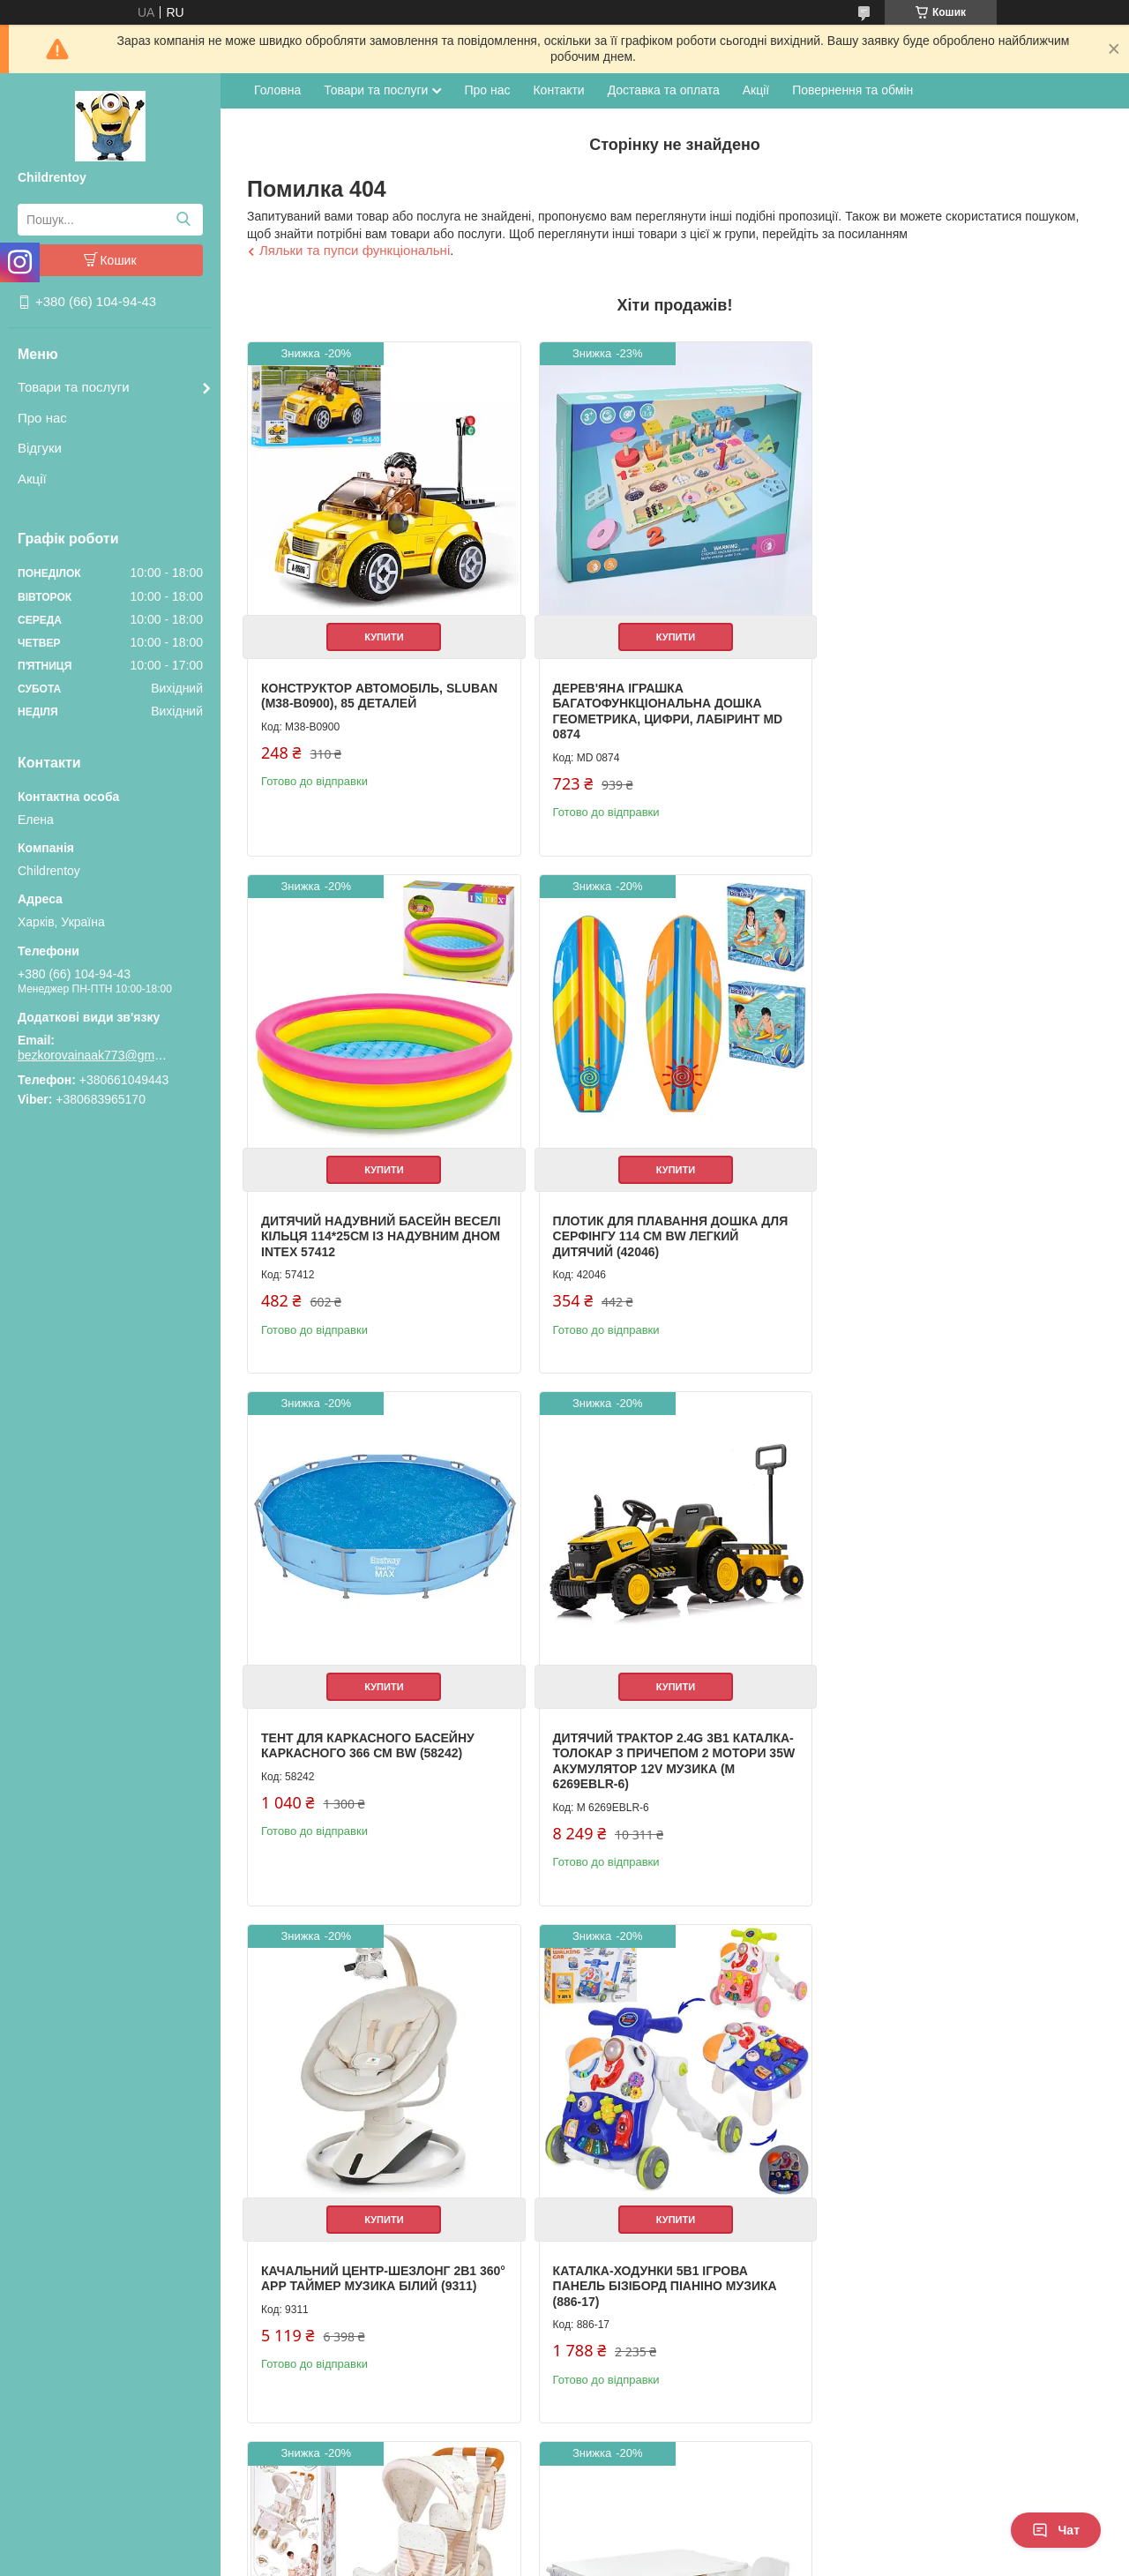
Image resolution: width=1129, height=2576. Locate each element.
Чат (1056, 2530)
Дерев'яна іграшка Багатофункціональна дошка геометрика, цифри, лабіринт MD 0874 (664, 708)
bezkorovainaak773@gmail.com (93, 1055)
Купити (382, 633)
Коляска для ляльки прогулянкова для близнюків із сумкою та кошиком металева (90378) (949, 1765)
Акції (32, 478)
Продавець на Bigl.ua (564, 2543)
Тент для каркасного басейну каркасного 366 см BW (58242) (655, 1221)
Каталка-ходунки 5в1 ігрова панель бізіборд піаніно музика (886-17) (661, 1757)
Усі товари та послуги (1029, 2467)
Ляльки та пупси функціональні (354, 250)
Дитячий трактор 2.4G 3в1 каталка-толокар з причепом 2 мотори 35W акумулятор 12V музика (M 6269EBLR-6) (958, 1236)
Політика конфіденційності (663, 2559)
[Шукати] (183, 220)
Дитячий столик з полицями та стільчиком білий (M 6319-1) (371, 2280)
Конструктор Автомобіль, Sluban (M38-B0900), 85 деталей (379, 693)
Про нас (42, 417)
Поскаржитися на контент (525, 2559)
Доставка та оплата (664, 90)
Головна (277, 90)
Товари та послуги (74, 386)
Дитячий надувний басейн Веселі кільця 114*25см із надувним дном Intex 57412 (957, 700)
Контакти (558, 90)
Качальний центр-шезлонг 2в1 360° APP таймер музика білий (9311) (368, 1757)
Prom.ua (647, 2527)
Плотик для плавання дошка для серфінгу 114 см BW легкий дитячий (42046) (379, 1228)
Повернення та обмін (852, 90)
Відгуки (40, 447)
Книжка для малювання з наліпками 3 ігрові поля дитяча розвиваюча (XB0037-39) (660, 2287)
